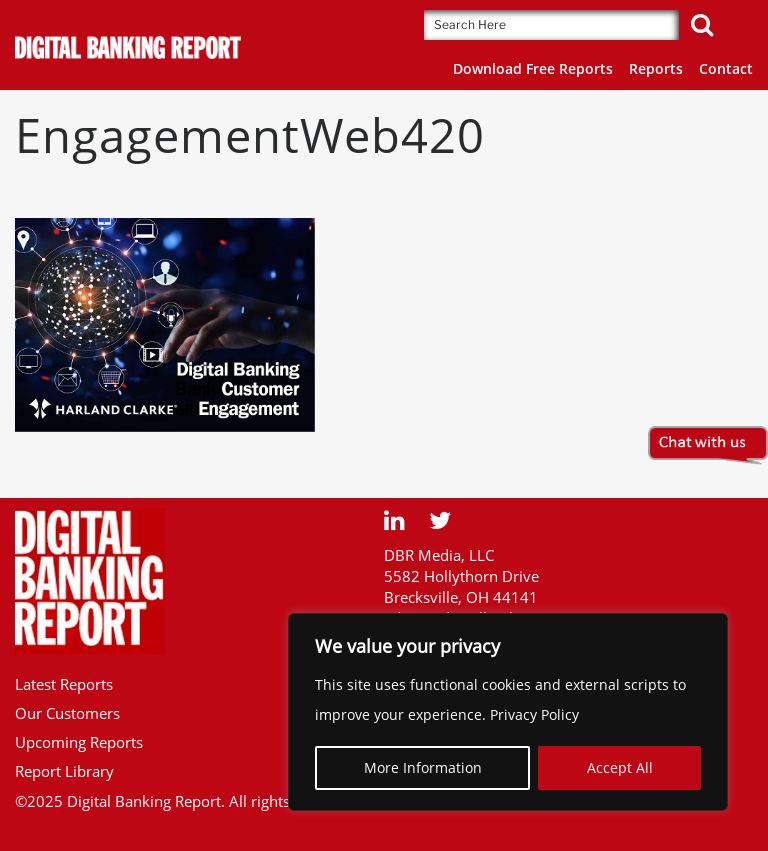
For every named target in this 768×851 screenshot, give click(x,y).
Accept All (620, 767)
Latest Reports (64, 684)
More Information (423, 767)
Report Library (64, 771)
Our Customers (67, 713)
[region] (508, 712)
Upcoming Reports (79, 742)
